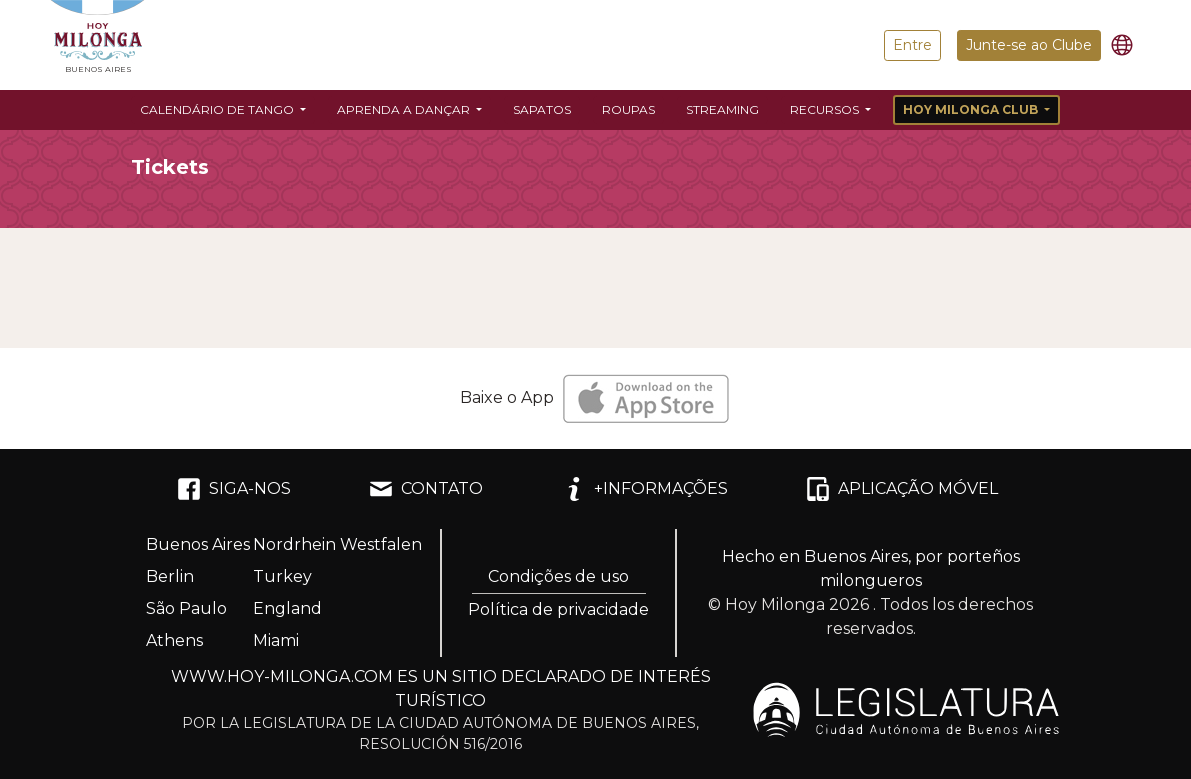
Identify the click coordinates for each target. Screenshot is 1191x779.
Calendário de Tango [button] (218, 109)
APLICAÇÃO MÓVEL (902, 489)
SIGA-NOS (234, 489)
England (287, 608)
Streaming (722, 109)
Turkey (282, 576)
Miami (276, 640)
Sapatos (542, 109)
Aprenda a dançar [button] (405, 109)
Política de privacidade (558, 609)
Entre (912, 45)
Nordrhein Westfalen (337, 544)
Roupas (628, 109)
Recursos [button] (826, 109)
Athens (174, 640)
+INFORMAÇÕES (645, 489)
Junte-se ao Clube (1029, 45)
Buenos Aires (198, 544)
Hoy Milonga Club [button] (972, 109)
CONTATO (426, 489)
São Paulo (186, 608)
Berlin (170, 576)
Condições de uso (558, 576)
